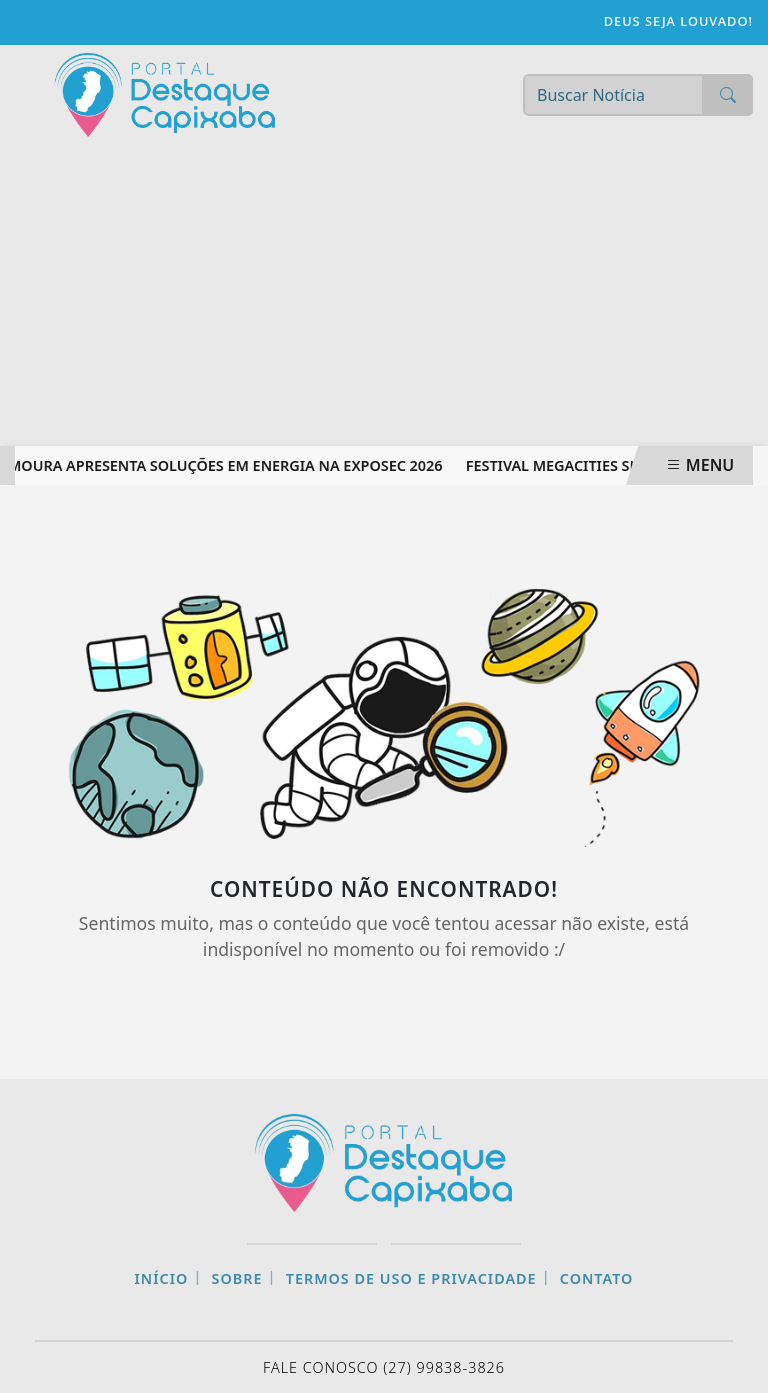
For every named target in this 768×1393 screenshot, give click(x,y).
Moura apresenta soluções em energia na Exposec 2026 (227, 465)
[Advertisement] (384, 296)
